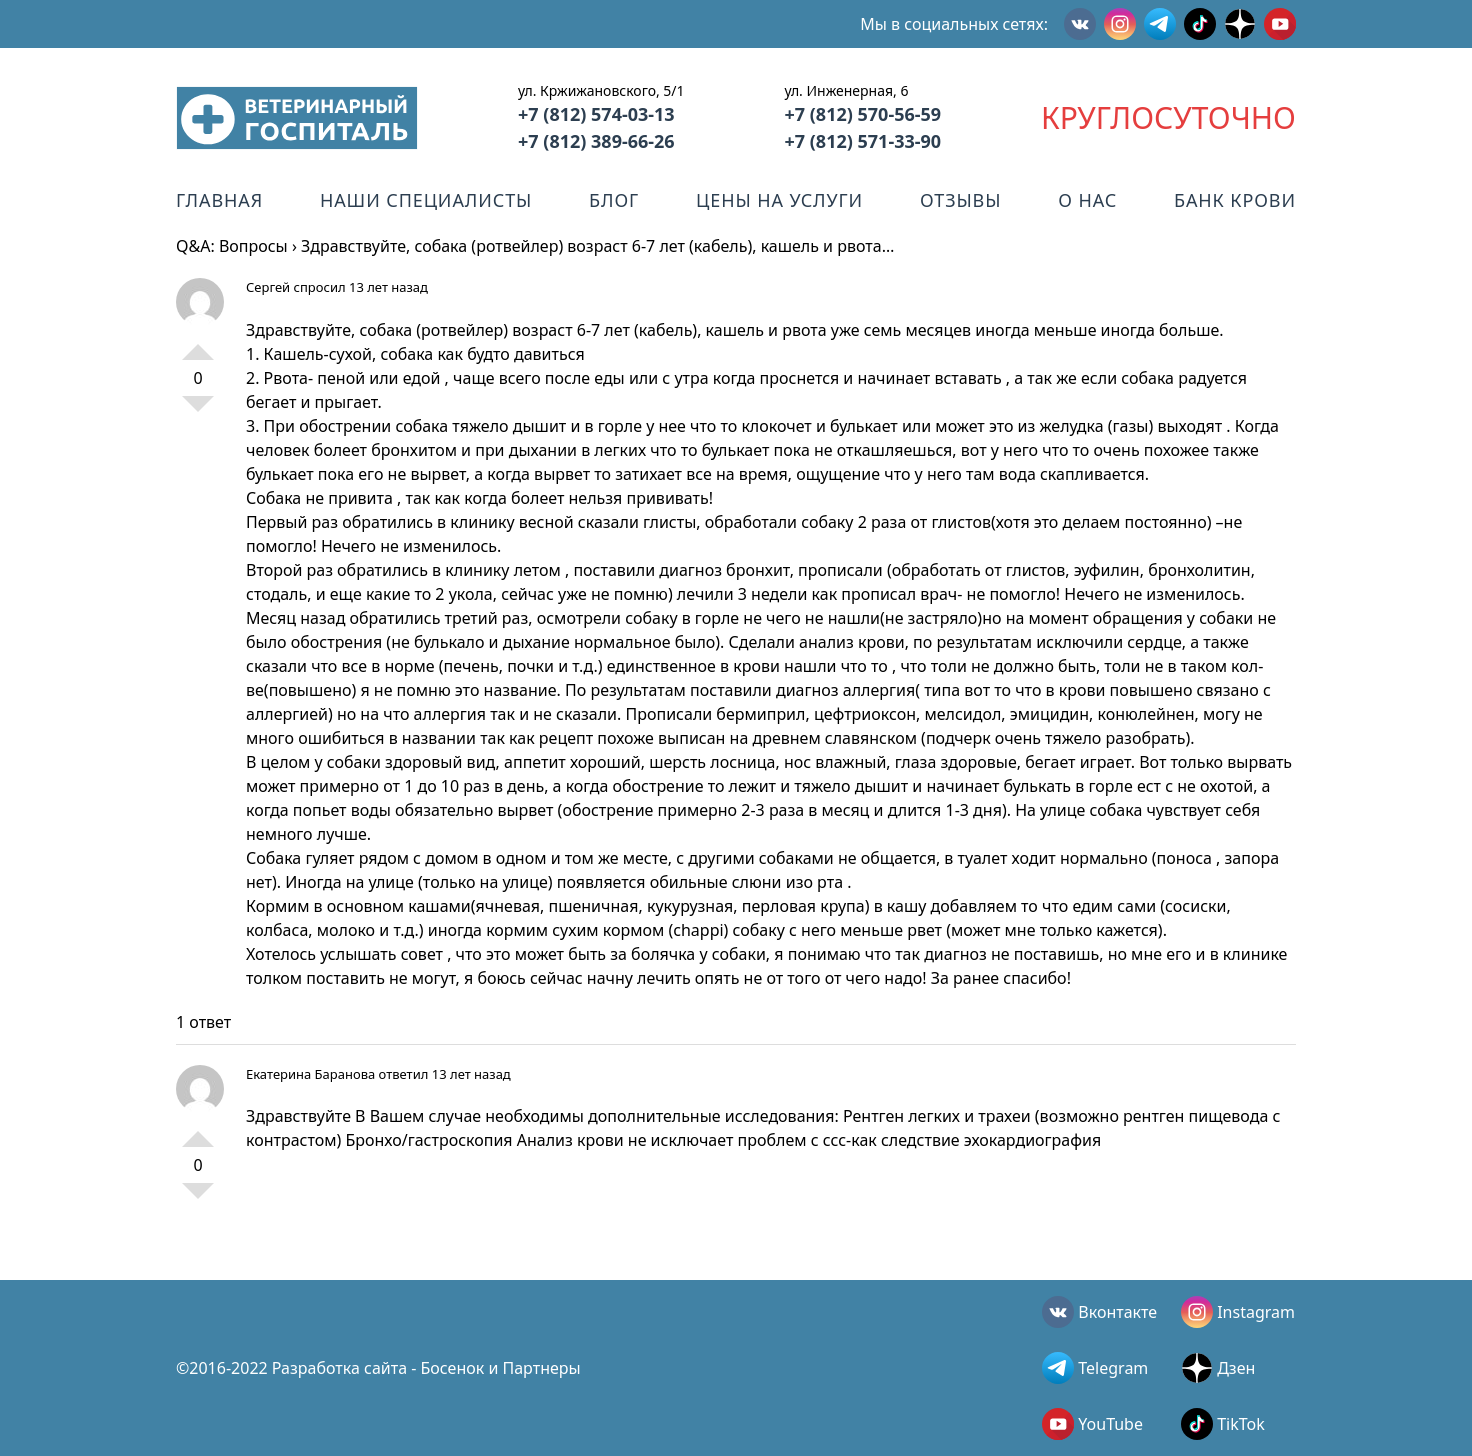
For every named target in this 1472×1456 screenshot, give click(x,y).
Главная (219, 200)
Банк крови (1235, 200)
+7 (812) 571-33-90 (862, 141)
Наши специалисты (426, 200)
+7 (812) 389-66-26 (596, 141)
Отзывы (960, 200)
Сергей (268, 287)
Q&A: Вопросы (232, 246)
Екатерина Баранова (310, 1074)
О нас (1087, 200)
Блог (614, 200)
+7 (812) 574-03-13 (596, 114)
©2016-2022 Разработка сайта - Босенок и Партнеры (378, 1368)
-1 (198, 412)
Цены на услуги (779, 200)
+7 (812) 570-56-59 (862, 114)
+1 (198, 344)
